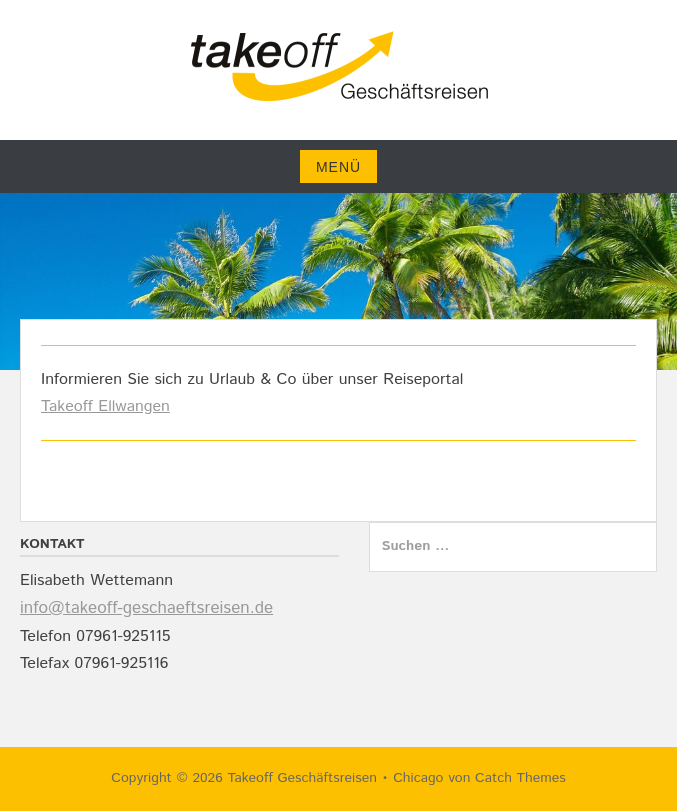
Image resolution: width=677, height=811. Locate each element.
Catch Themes (520, 778)
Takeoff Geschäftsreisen (301, 778)
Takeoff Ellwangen (105, 406)
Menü (338, 167)
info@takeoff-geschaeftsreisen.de (146, 608)
